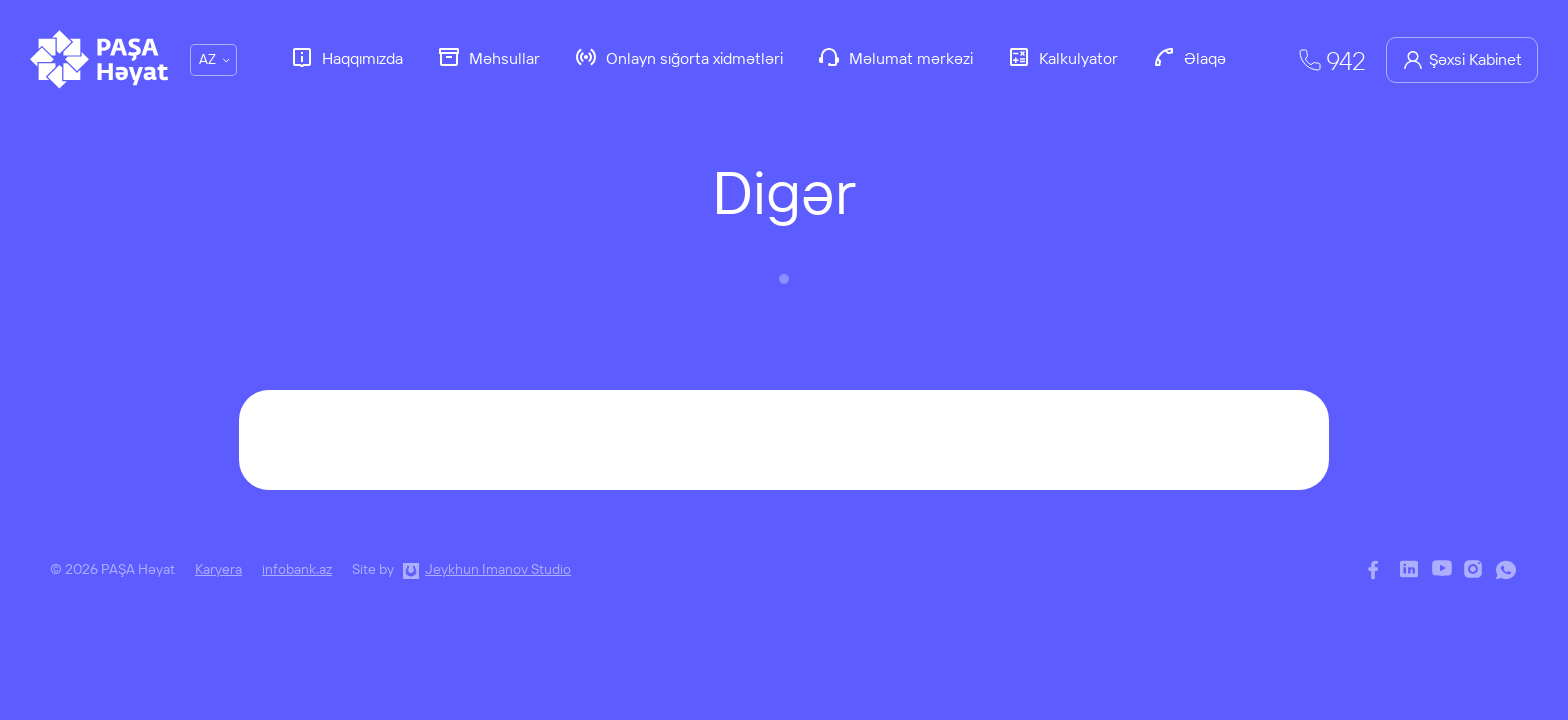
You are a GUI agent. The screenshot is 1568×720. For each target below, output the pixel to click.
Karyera (218, 569)
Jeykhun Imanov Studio (498, 569)
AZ (207, 59)
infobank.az (297, 569)
